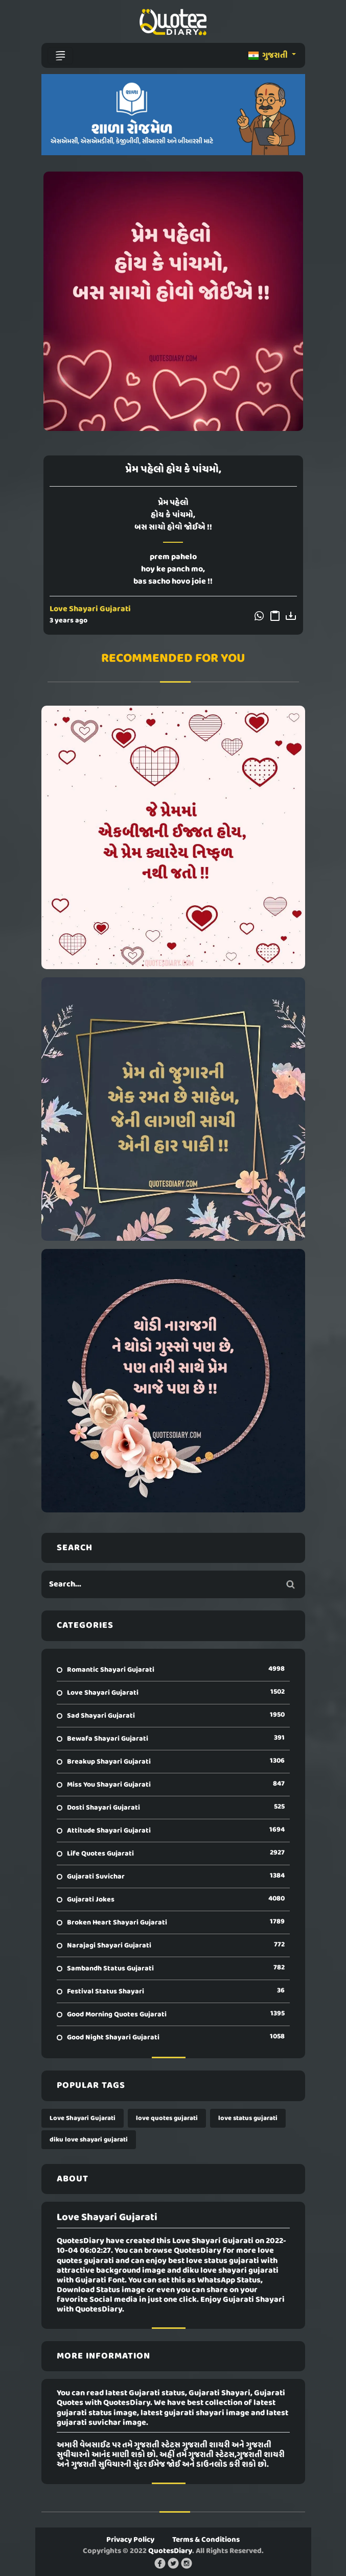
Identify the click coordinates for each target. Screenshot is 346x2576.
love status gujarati (248, 2118)
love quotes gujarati (167, 2118)
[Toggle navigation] (60, 55)
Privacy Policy (130, 2540)
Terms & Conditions (206, 2540)
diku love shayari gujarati (89, 2139)
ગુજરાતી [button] (268, 55)
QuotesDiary (170, 2551)
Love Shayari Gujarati (90, 609)
